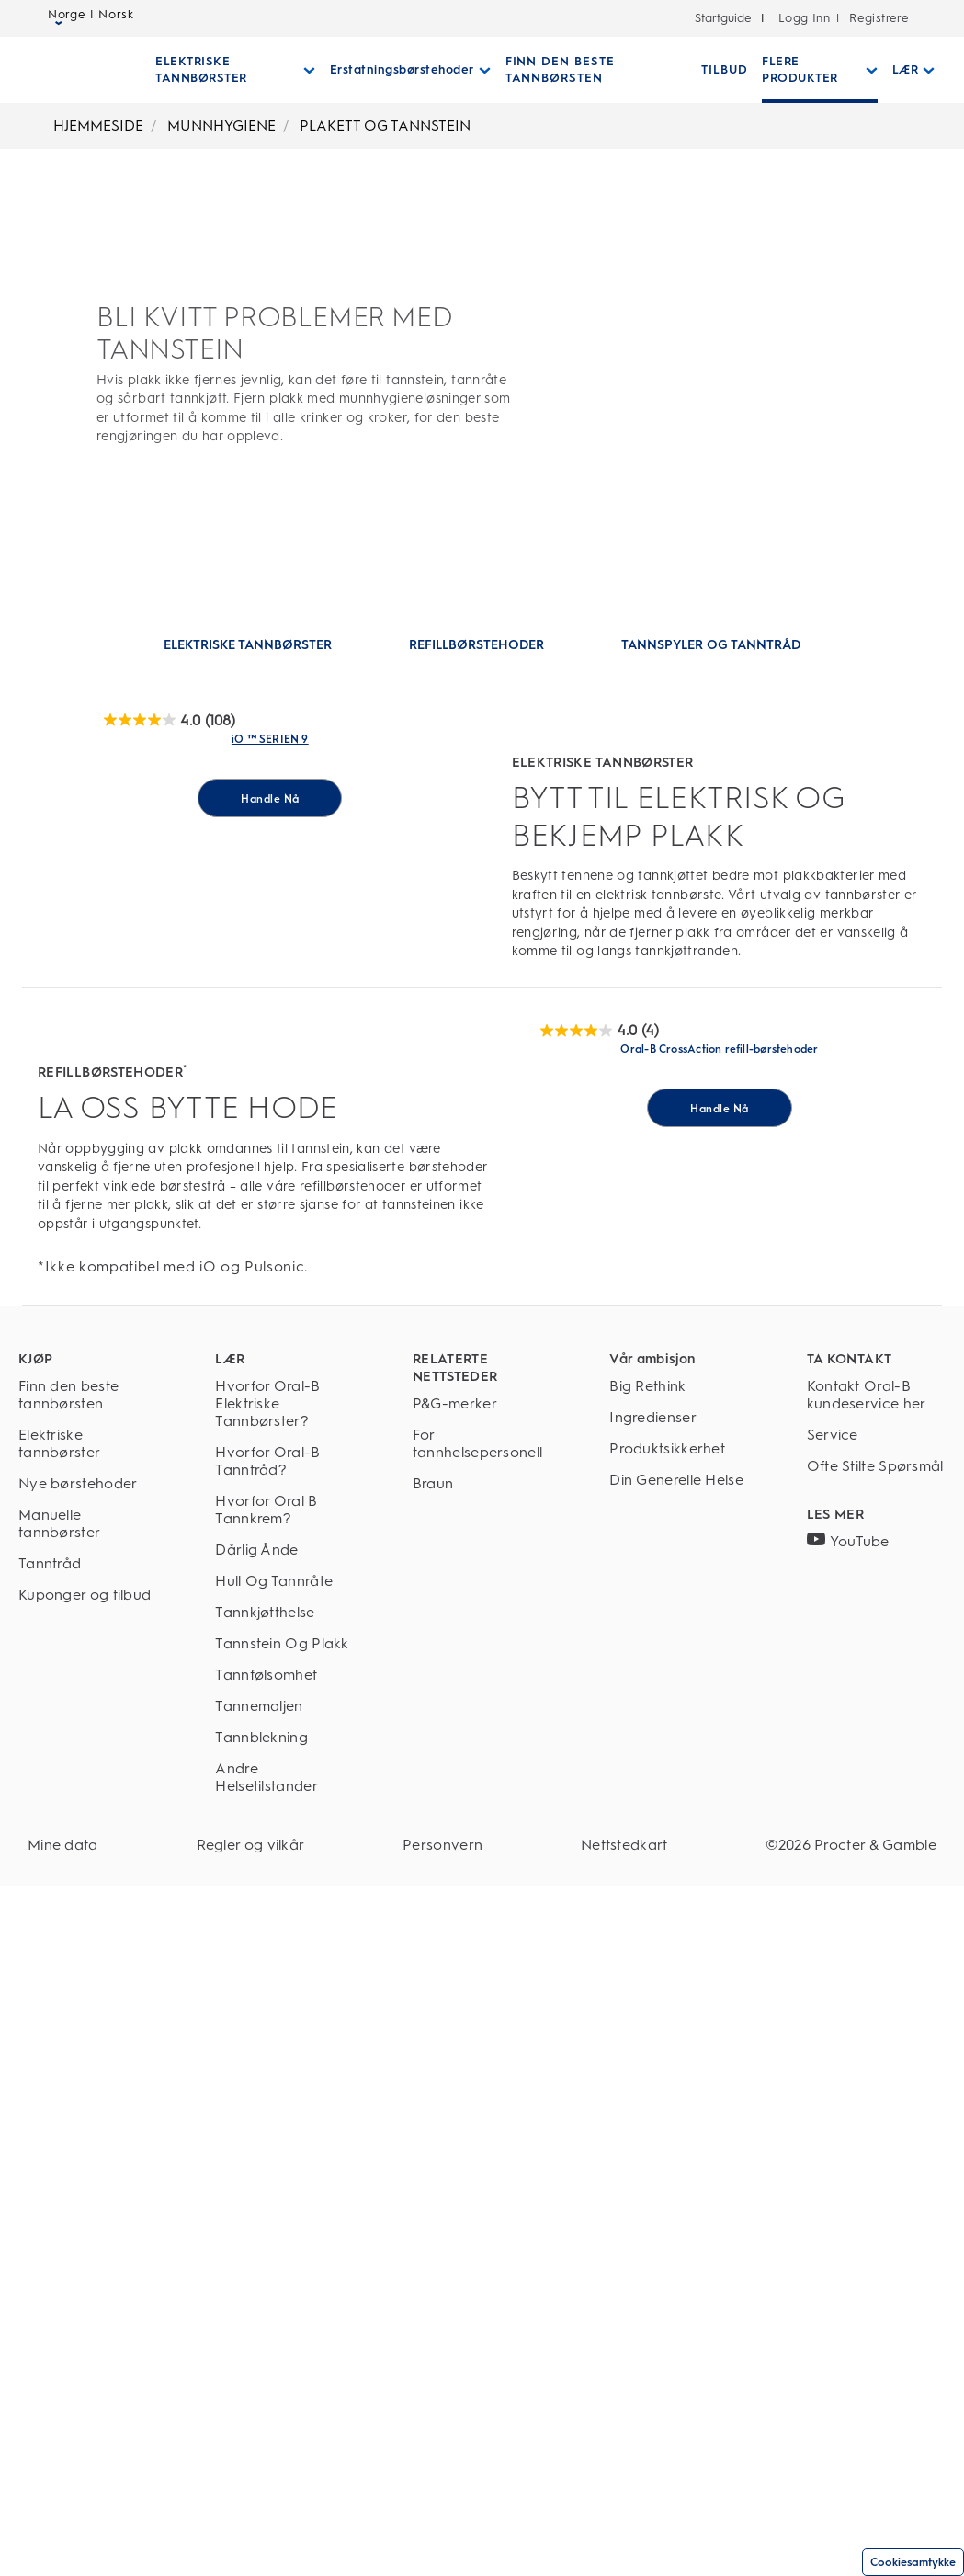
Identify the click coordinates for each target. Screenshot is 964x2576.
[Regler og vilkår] (251, 2535)
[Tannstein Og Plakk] (284, 2333)
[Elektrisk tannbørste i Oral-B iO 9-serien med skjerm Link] (270, 981)
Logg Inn (804, 18)
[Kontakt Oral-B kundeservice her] (876, 2085)
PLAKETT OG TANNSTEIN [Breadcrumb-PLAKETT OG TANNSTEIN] (385, 125)
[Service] (876, 2125)
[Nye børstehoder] (87, 2174)
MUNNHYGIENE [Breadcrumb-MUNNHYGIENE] (221, 125)
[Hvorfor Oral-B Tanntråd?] (284, 2151)
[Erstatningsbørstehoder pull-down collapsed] (405, 69)
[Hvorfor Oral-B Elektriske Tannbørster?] (284, 2094)
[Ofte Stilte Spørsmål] (876, 2165)
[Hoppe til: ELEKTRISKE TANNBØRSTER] (248, 645)
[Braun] (482, 2174)
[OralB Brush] (169, 720)
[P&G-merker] (482, 2094)
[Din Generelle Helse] (678, 2170)
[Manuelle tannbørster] (87, 2213)
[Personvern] (442, 2535)
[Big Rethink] (678, 2076)
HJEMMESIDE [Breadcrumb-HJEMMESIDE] (98, 125)
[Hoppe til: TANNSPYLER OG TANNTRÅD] (710, 645)
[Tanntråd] (87, 2254)
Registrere (877, 18)
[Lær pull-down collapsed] (901, 69)
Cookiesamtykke (913, 2562)
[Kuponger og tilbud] (87, 2285)
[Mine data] (63, 2535)
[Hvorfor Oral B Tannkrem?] (284, 2200)
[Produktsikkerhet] (678, 2139)
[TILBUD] (715, 69)
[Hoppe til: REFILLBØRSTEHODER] (476, 645)
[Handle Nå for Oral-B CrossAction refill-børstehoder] (719, 1917)
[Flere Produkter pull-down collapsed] (809, 69)
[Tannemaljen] (284, 2396)
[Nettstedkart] (624, 2535)
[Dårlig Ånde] (284, 2240)
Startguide (723, 18)
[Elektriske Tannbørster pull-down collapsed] (233, 69)
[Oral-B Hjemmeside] (67, 69)
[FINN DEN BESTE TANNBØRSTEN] (589, 69)
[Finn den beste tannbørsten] (87, 2085)
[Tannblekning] (284, 2427)
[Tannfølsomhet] (284, 2365)
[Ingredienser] (678, 2107)
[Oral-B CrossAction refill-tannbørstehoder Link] (719, 1640)
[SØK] (943, 69)
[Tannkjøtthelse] (284, 2302)
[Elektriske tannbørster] (87, 2133)
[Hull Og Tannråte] (284, 2271)
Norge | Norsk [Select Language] (90, 18)
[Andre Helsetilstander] (284, 2467)
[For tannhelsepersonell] (482, 2133)
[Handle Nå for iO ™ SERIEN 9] (270, 1257)
